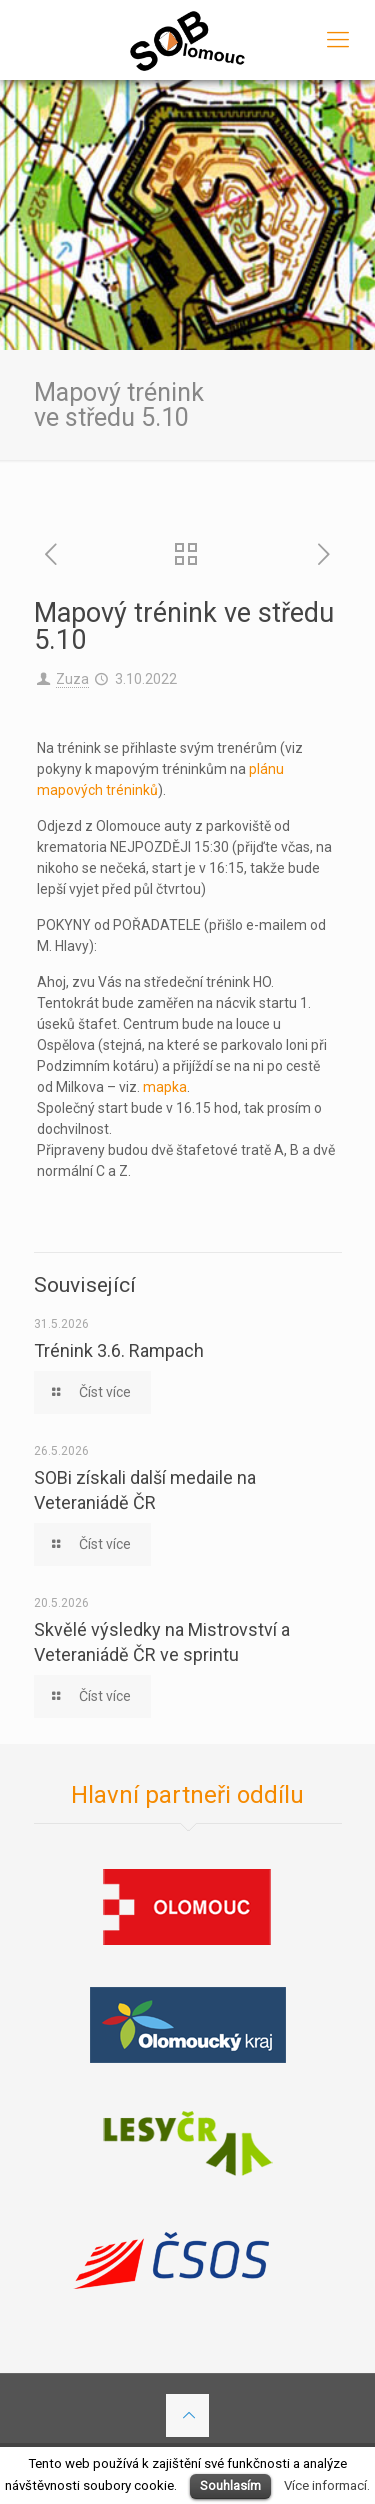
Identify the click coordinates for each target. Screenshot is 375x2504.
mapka (165, 1087)
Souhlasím (230, 2485)
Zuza (72, 679)
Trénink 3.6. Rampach (119, 1350)
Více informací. (327, 2485)
